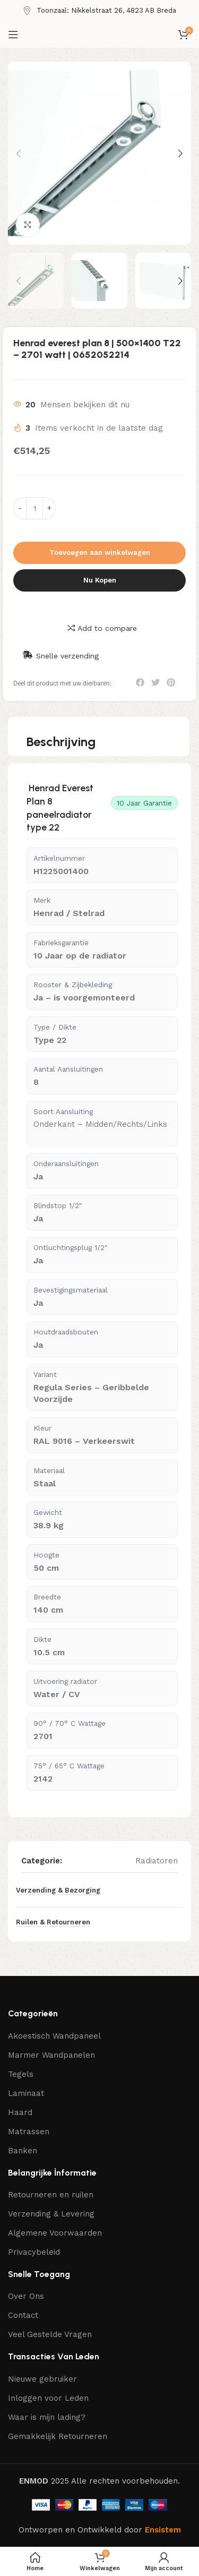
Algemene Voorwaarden (55, 2233)
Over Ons (26, 2296)
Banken (22, 2150)
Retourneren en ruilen (50, 2195)
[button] (140, 682)
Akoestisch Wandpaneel (54, 2036)
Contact (23, 2315)
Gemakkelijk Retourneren (57, 2436)
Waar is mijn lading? (46, 2417)
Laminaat (26, 2093)
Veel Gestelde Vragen (50, 2334)
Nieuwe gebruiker (42, 2379)
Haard (20, 2112)
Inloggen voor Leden (48, 2398)
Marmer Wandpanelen (51, 2055)
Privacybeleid (34, 2252)
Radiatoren (156, 1860)
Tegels (20, 2074)
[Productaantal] (34, 508)
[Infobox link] (99, 10)
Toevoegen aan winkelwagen (99, 553)
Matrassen (28, 2131)
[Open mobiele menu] (13, 34)
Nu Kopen (99, 580)
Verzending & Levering (51, 2214)
